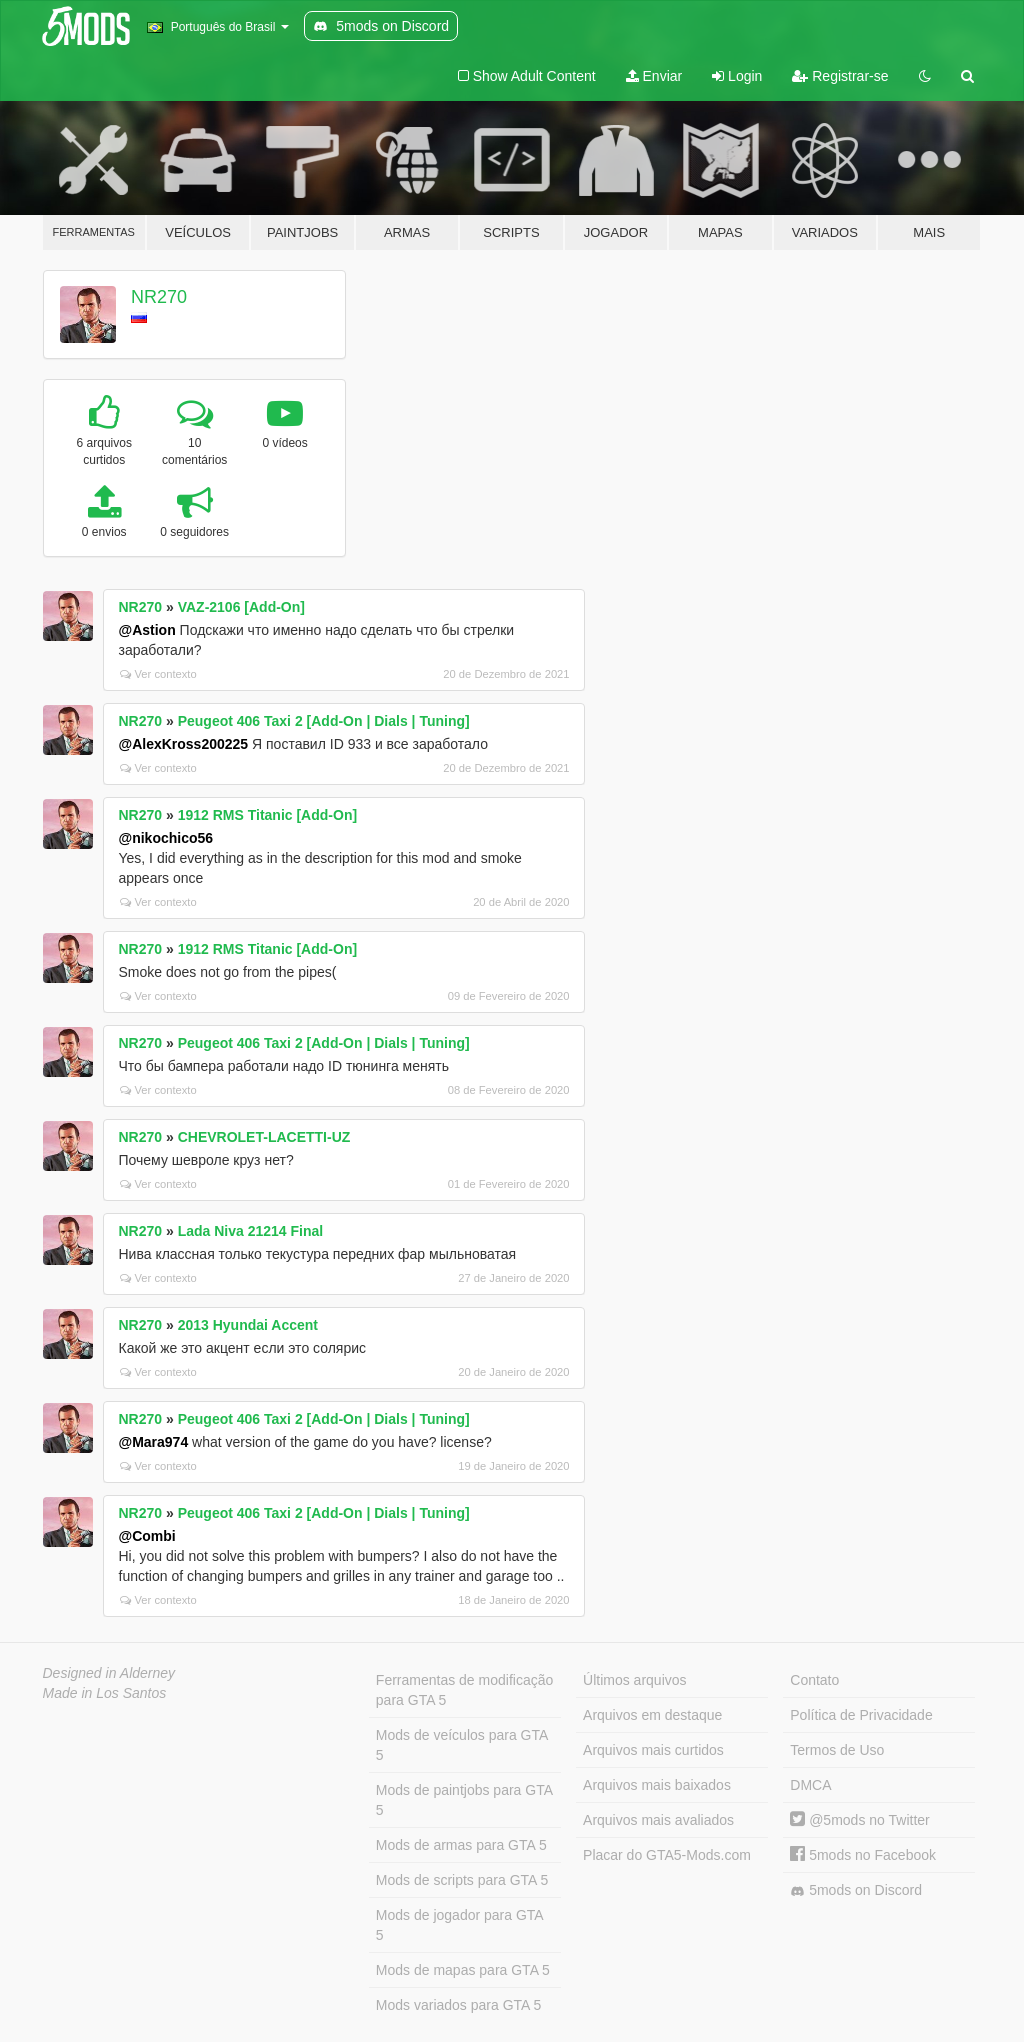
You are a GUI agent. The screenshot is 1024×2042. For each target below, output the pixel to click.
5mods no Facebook (863, 1855)
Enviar (654, 76)
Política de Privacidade (861, 1715)
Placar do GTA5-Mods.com (667, 1855)
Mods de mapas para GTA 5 (463, 1970)
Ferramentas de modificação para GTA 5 (464, 1690)
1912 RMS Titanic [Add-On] (267, 815)
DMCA (810, 1785)
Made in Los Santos (105, 1693)
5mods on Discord (856, 1890)
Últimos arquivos (634, 1680)
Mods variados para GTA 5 (458, 2005)
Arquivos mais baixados (657, 1785)
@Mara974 (154, 1442)
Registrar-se (840, 76)
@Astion (147, 630)
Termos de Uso (837, 1750)
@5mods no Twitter (859, 1820)
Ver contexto (158, 674)
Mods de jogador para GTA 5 (460, 1925)
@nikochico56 (166, 838)
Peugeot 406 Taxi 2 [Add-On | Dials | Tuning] (324, 721)
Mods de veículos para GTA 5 (462, 1745)
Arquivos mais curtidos (653, 1750)
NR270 (159, 297)
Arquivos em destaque (652, 1715)
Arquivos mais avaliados (658, 1820)
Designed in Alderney (109, 1673)
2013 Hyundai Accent (248, 1325)
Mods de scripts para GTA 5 (462, 1880)
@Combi (147, 1536)
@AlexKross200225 (184, 744)
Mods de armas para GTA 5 (461, 1845)
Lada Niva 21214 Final (251, 1231)
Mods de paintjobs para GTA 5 (464, 1800)
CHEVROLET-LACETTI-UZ (264, 1137)
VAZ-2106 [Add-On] (241, 607)
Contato (814, 1680)
